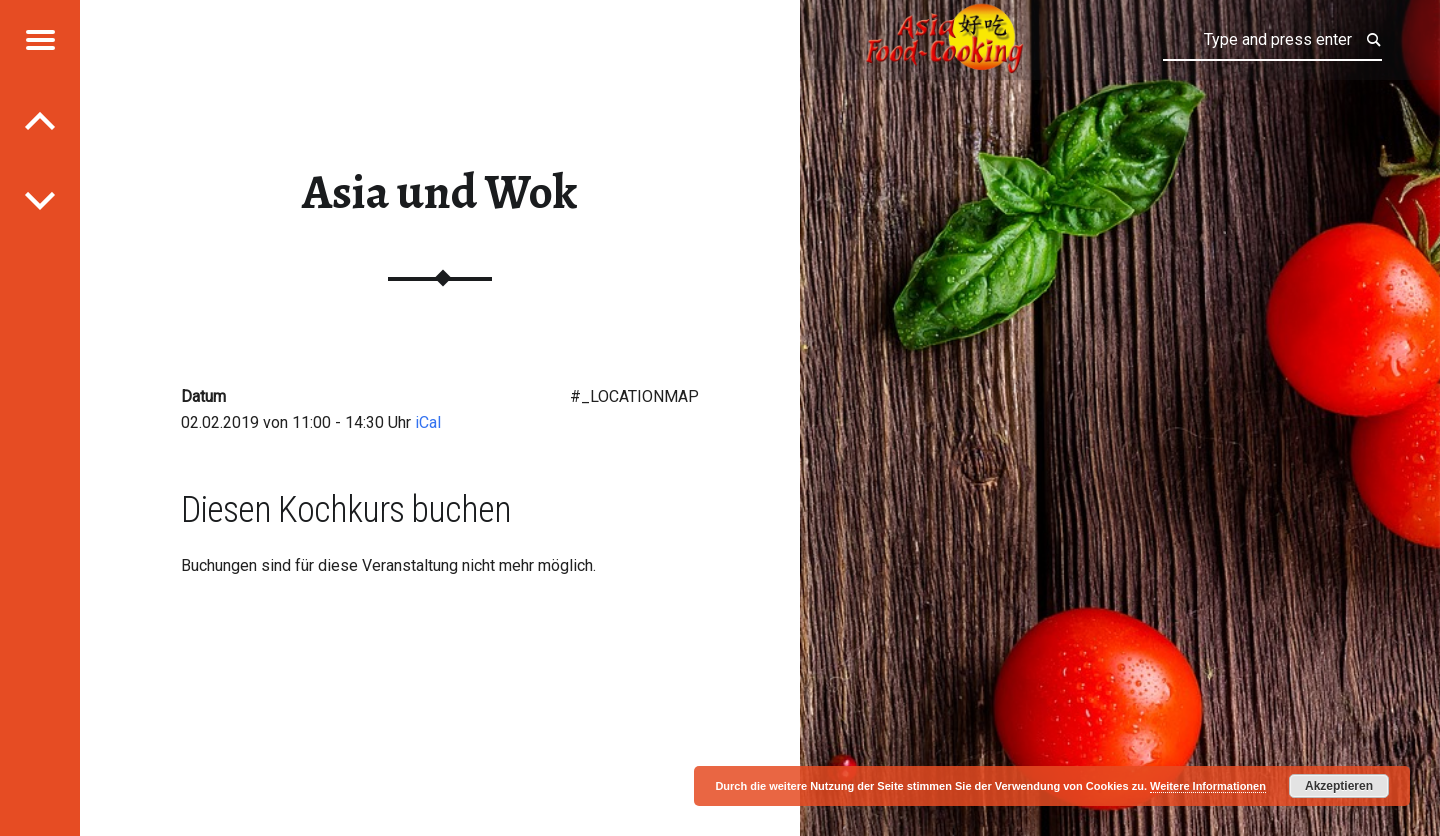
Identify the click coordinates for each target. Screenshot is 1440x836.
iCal (428, 422)
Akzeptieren (1339, 786)
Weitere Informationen (1208, 786)
